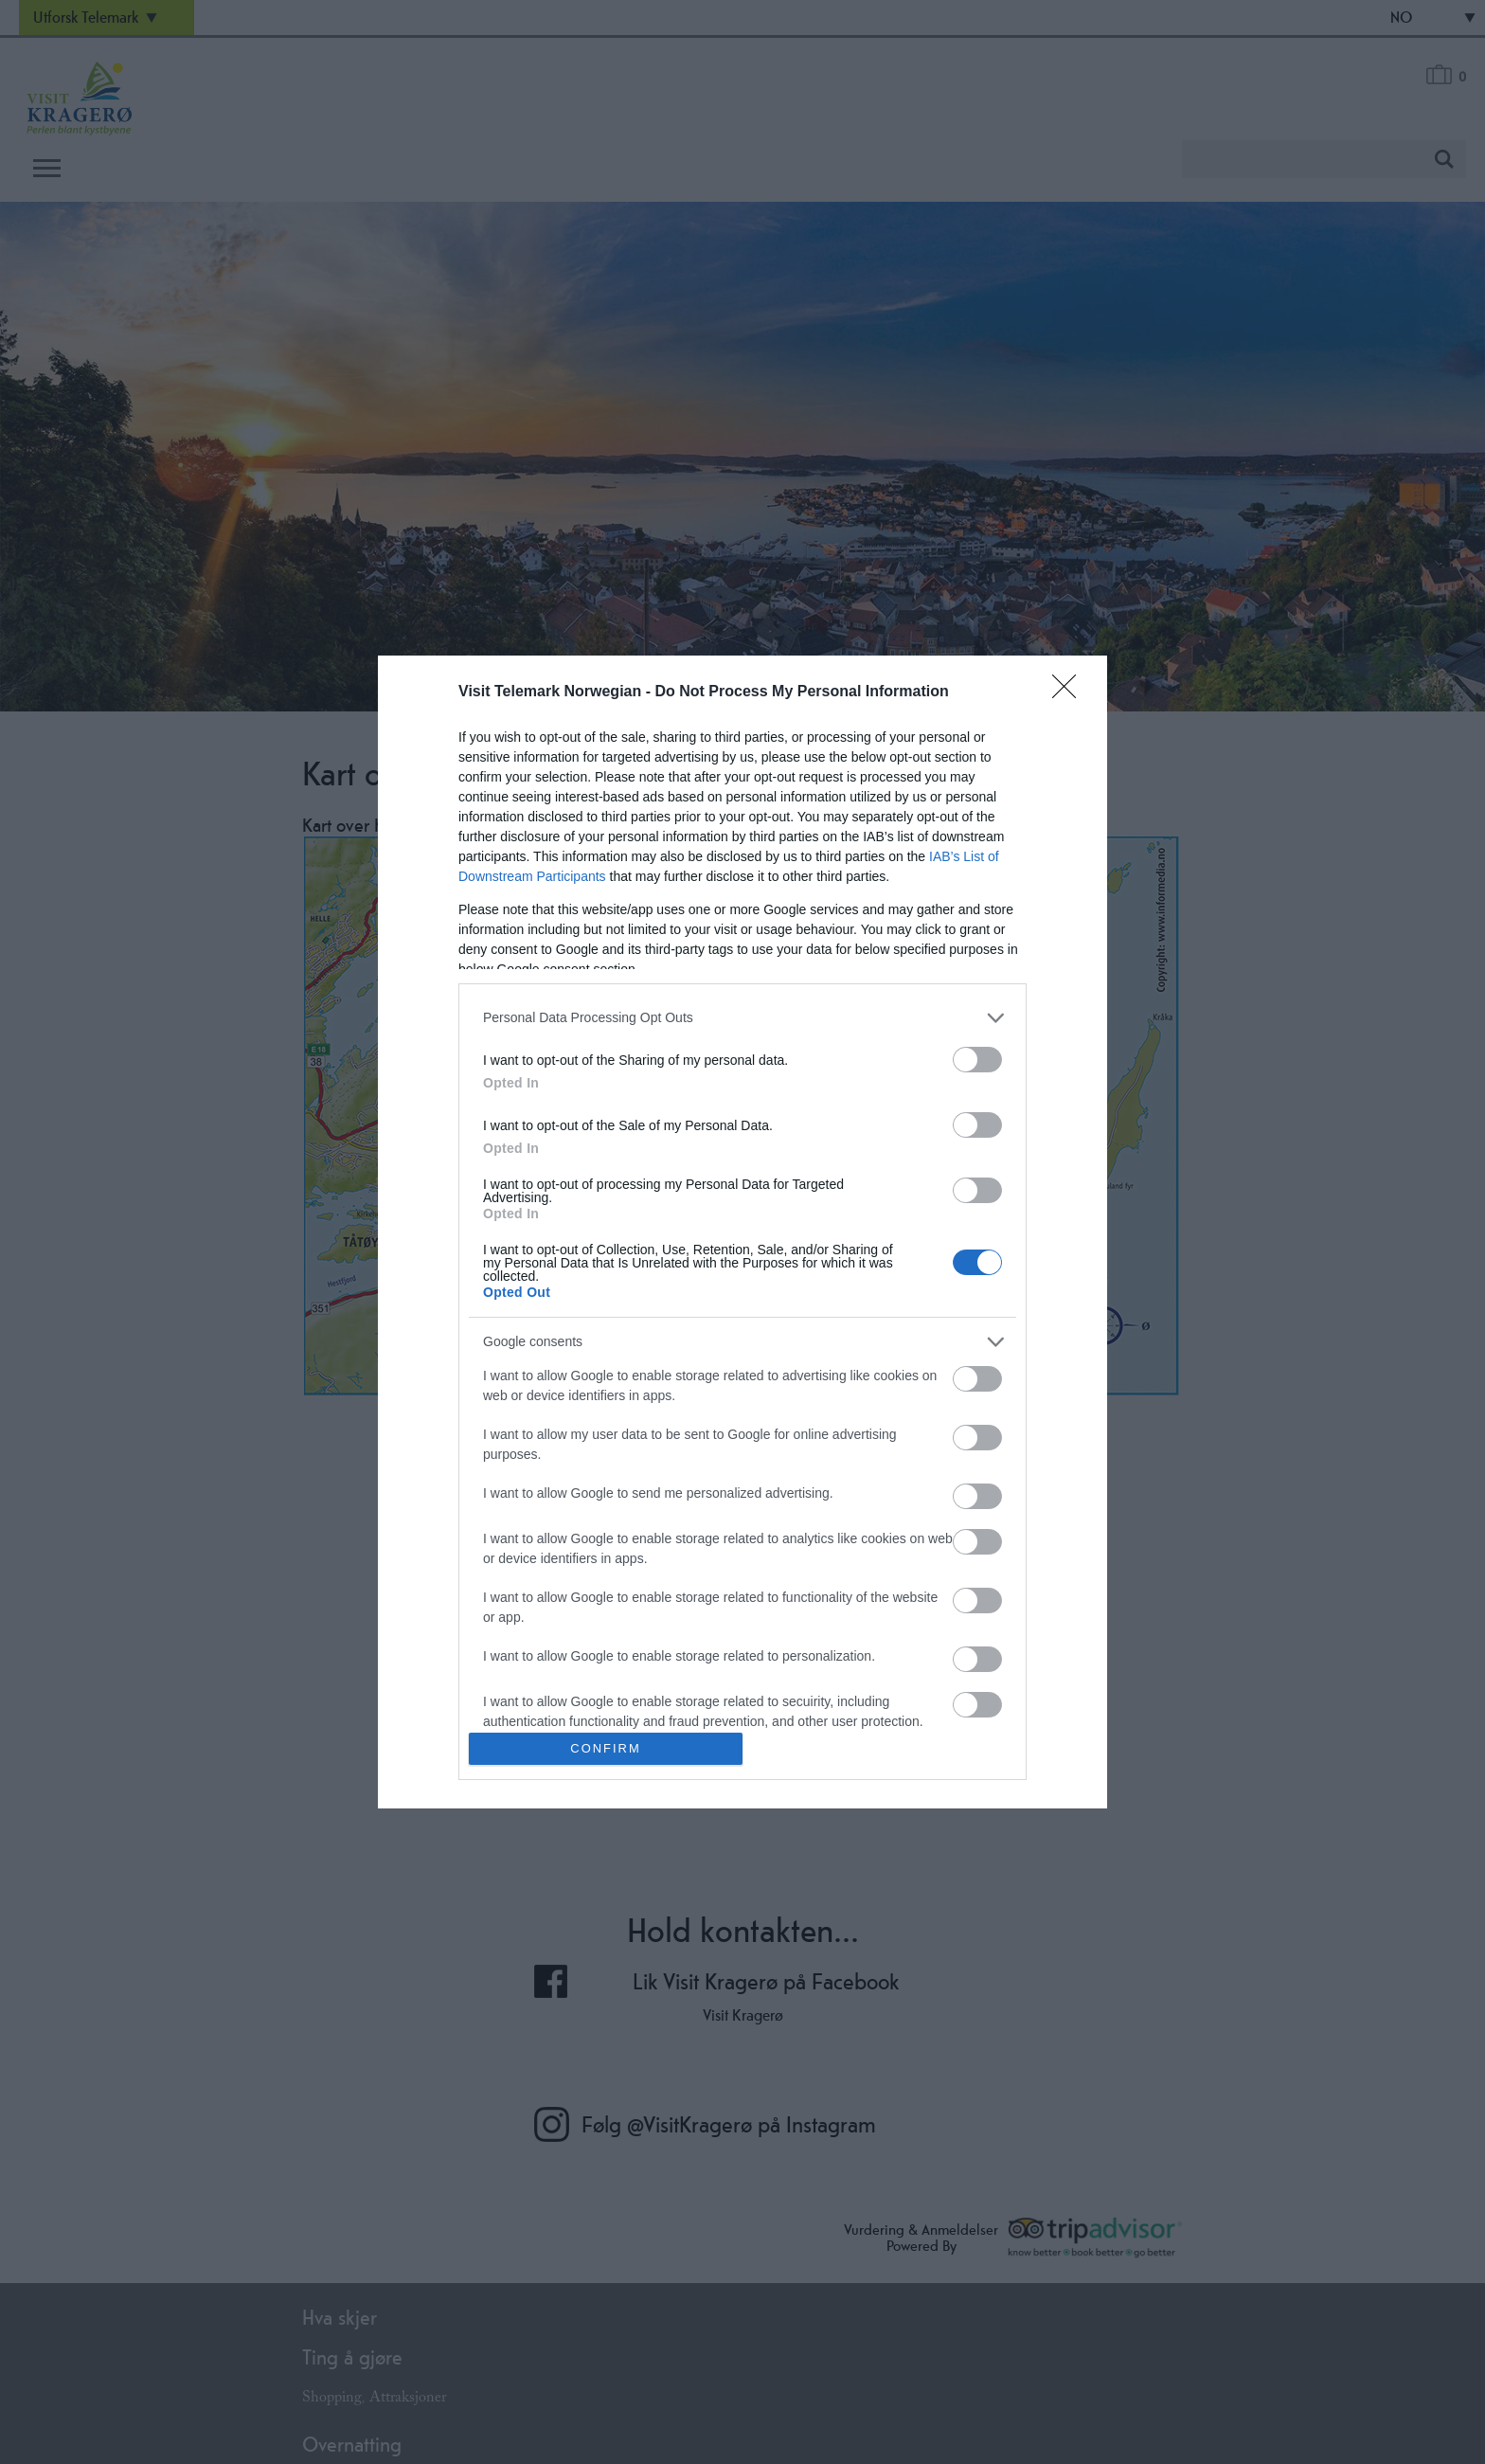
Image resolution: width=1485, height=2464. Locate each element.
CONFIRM (605, 1749)
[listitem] (742, 1018)
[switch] (977, 1059)
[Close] (1070, 692)
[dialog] (742, 1232)
